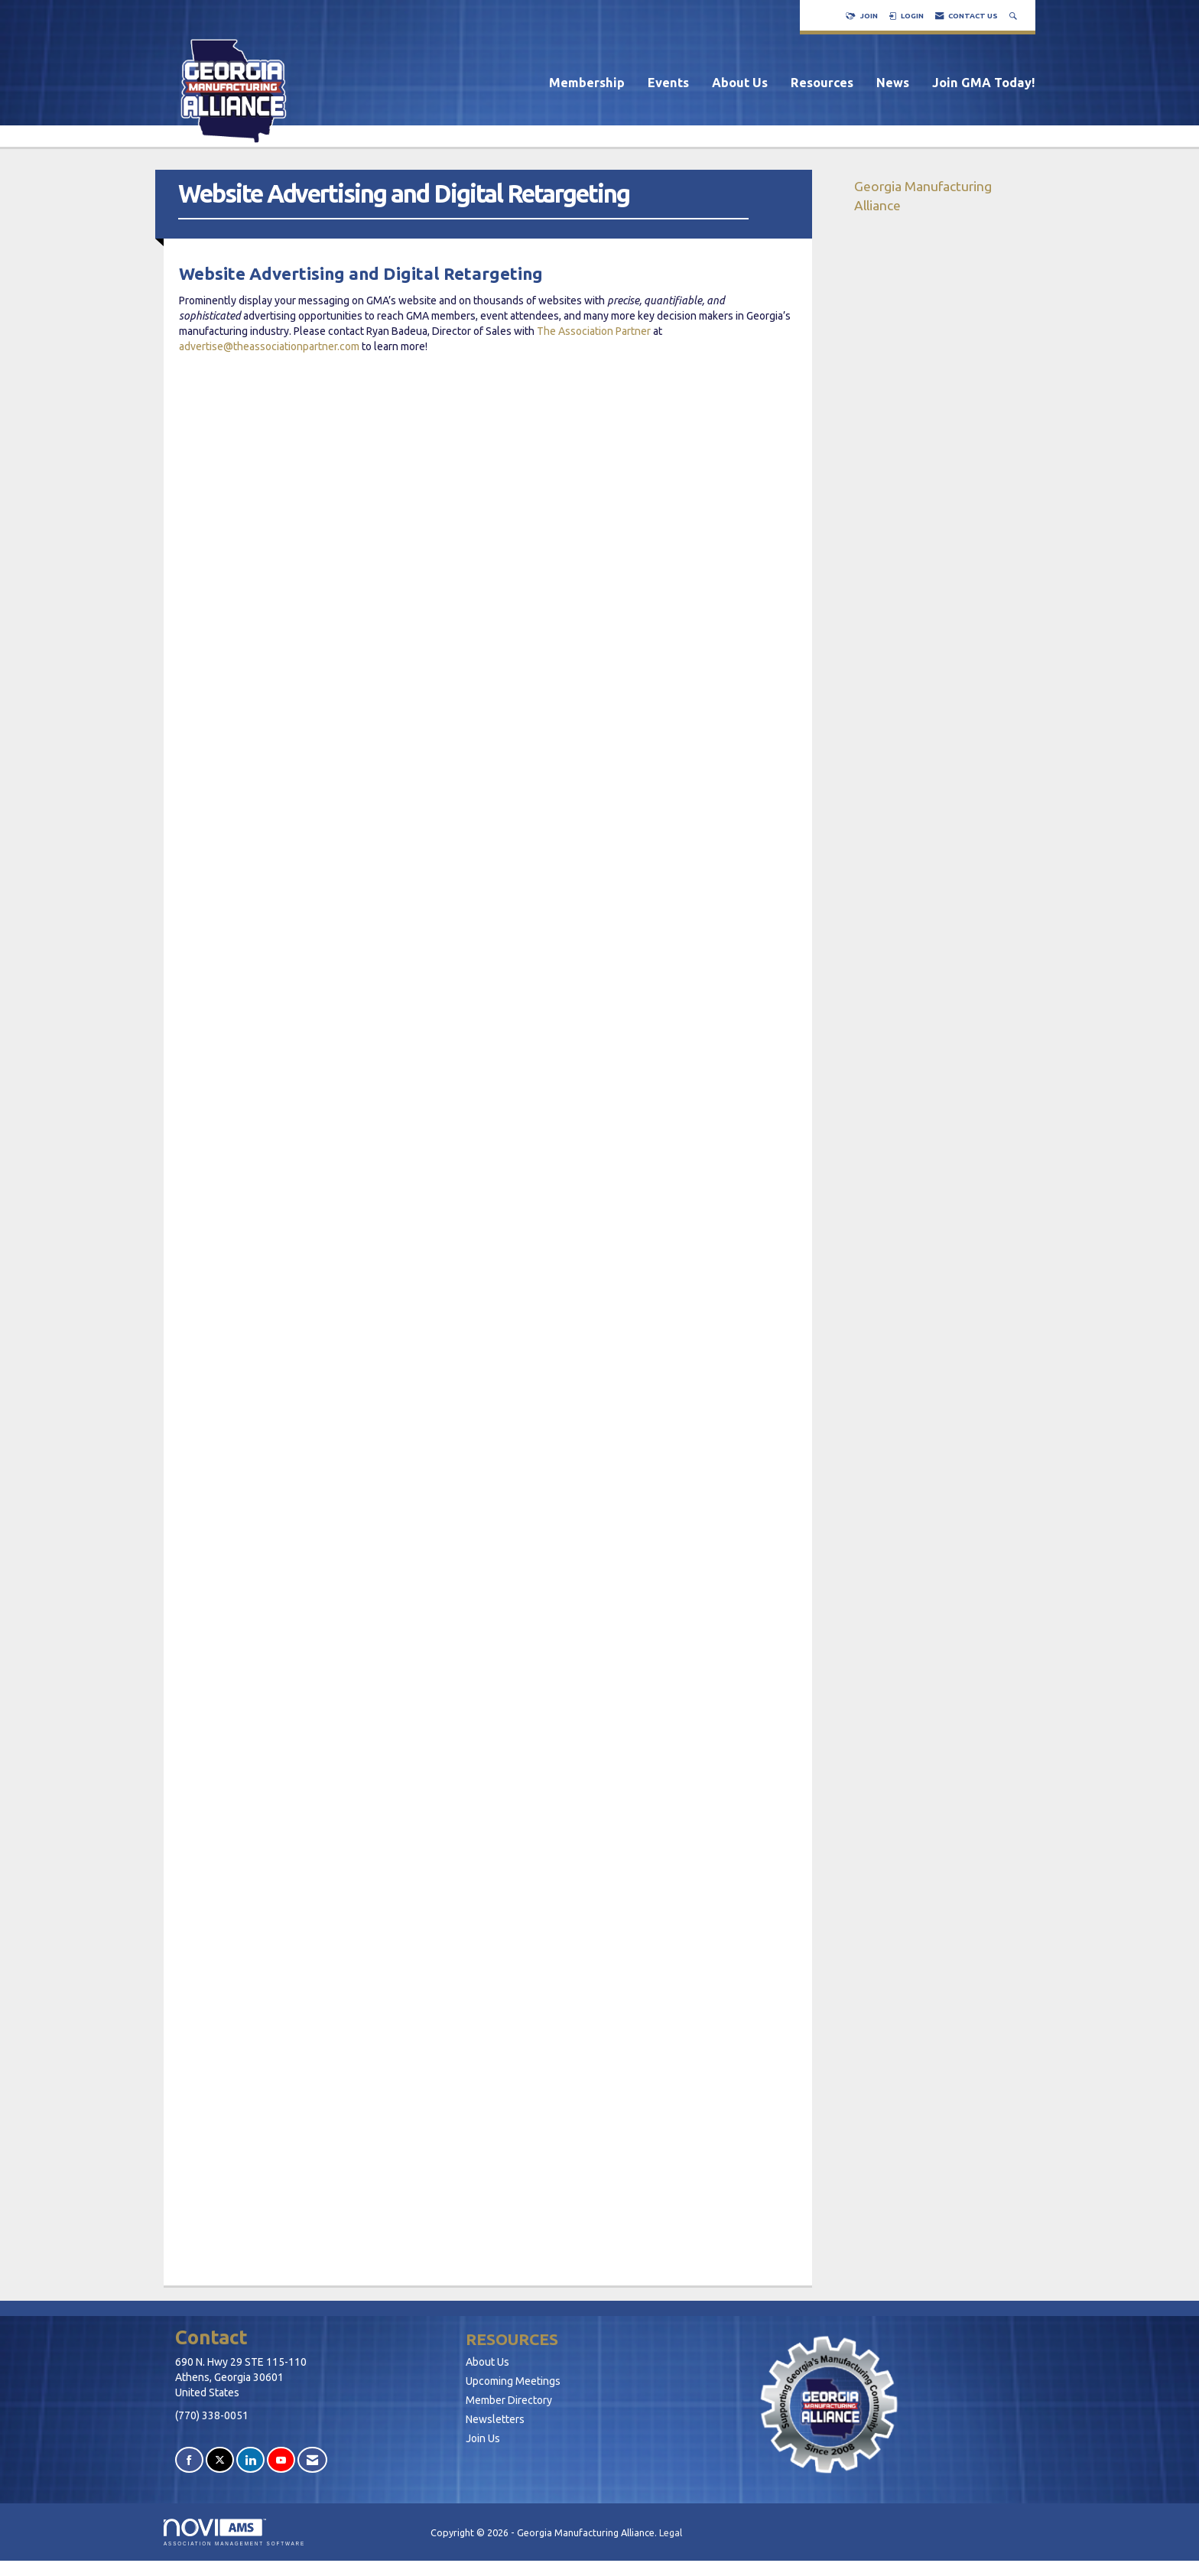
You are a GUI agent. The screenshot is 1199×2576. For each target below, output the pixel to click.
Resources (822, 82)
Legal (670, 2532)
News (892, 82)
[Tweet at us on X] (220, 2460)
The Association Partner (594, 331)
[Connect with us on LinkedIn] (250, 2460)
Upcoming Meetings (513, 2381)
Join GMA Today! (983, 82)
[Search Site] (1014, 15)
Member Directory (509, 2400)
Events (668, 82)
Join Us (483, 2438)
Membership (587, 82)
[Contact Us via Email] (312, 2460)
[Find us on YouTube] (281, 2460)
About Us (740, 82)
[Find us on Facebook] (189, 2460)
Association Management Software (234, 2532)
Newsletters (495, 2419)
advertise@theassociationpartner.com (269, 346)
